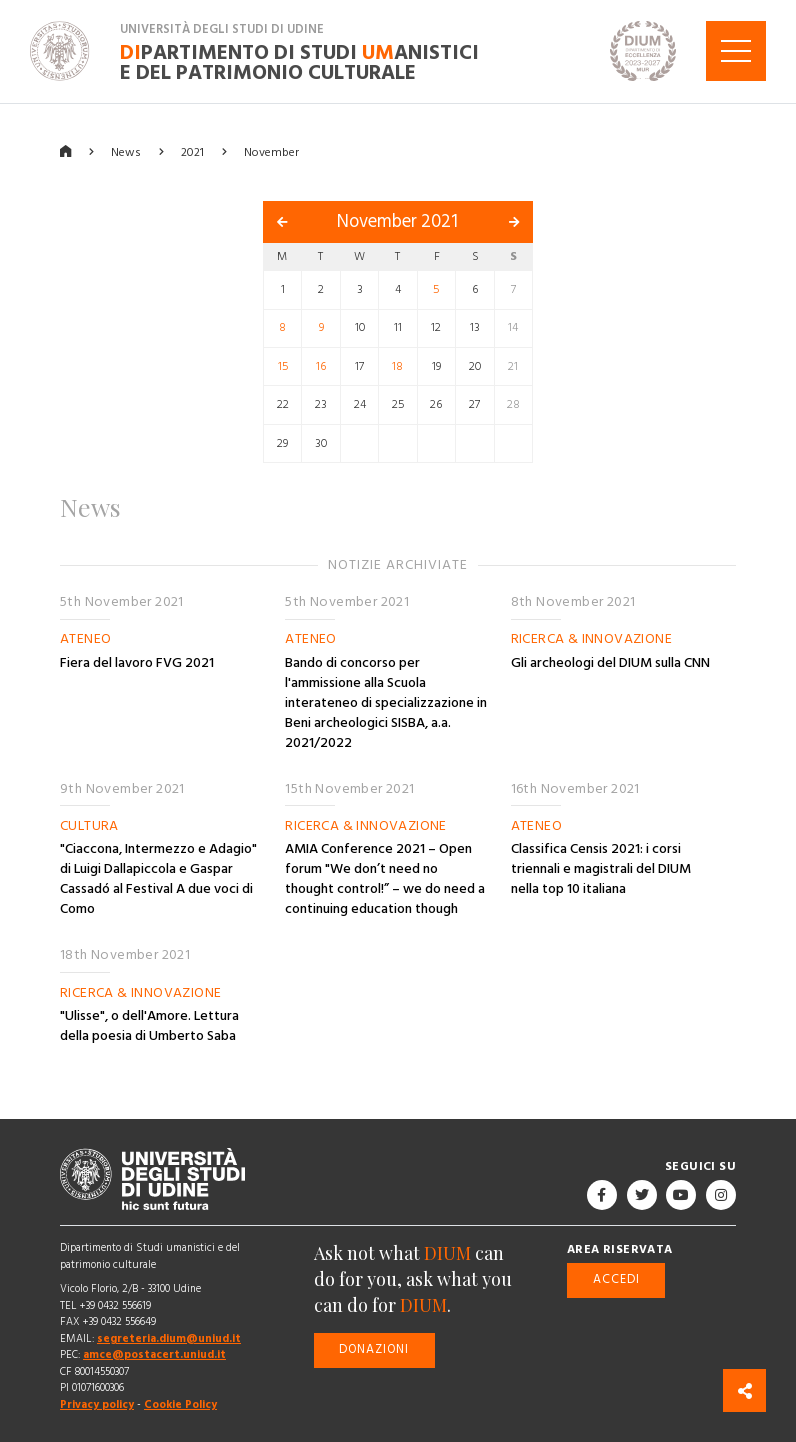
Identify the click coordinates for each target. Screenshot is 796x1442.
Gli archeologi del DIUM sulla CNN (610, 663)
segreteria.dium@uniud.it (169, 1338)
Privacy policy (97, 1404)
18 (397, 366)
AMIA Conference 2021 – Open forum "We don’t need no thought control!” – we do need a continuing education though (385, 879)
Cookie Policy (180, 1404)
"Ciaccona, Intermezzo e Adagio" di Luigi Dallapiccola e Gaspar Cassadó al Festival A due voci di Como (158, 879)
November (271, 151)
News (126, 151)
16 (321, 366)
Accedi (616, 1279)
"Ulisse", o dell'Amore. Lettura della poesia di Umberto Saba (149, 1026)
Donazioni (374, 1349)
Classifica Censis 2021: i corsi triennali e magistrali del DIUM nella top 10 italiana (601, 869)
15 (283, 366)
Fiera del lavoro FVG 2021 (137, 663)
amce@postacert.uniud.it (154, 1354)
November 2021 (397, 221)
